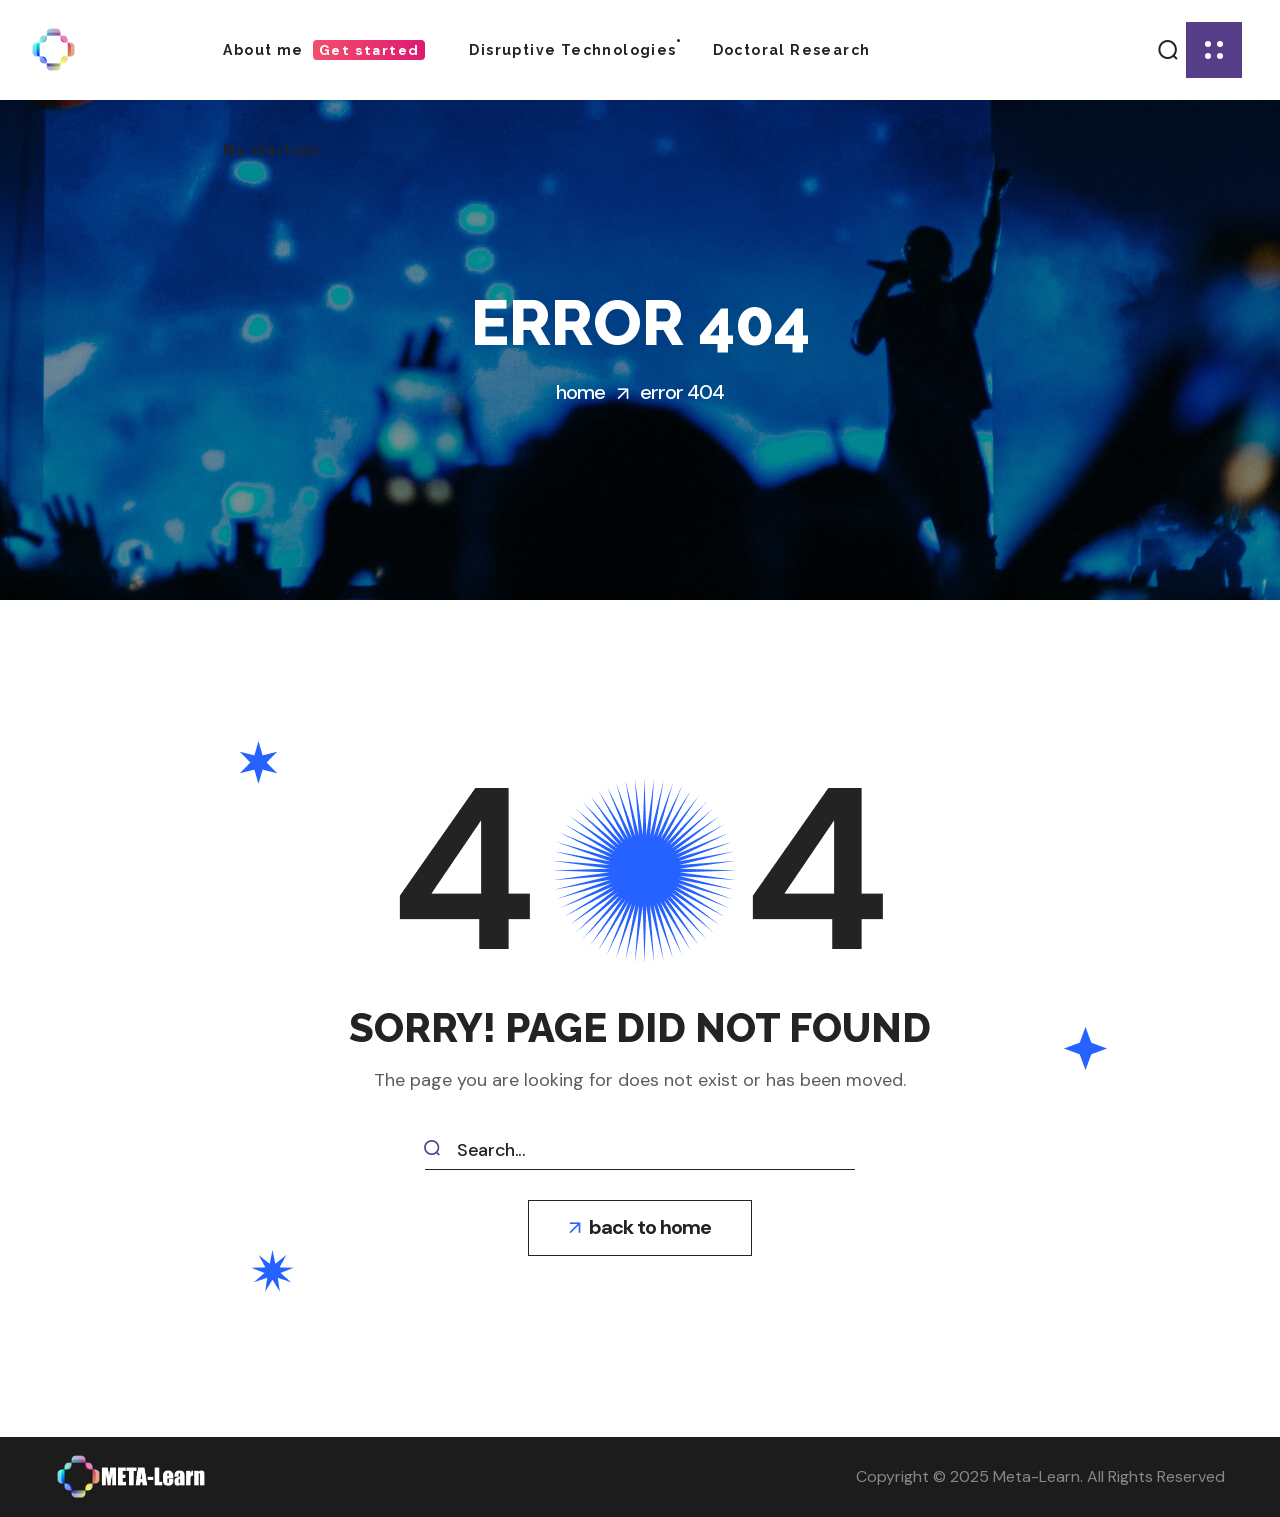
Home (580, 392)
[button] (1168, 50)
